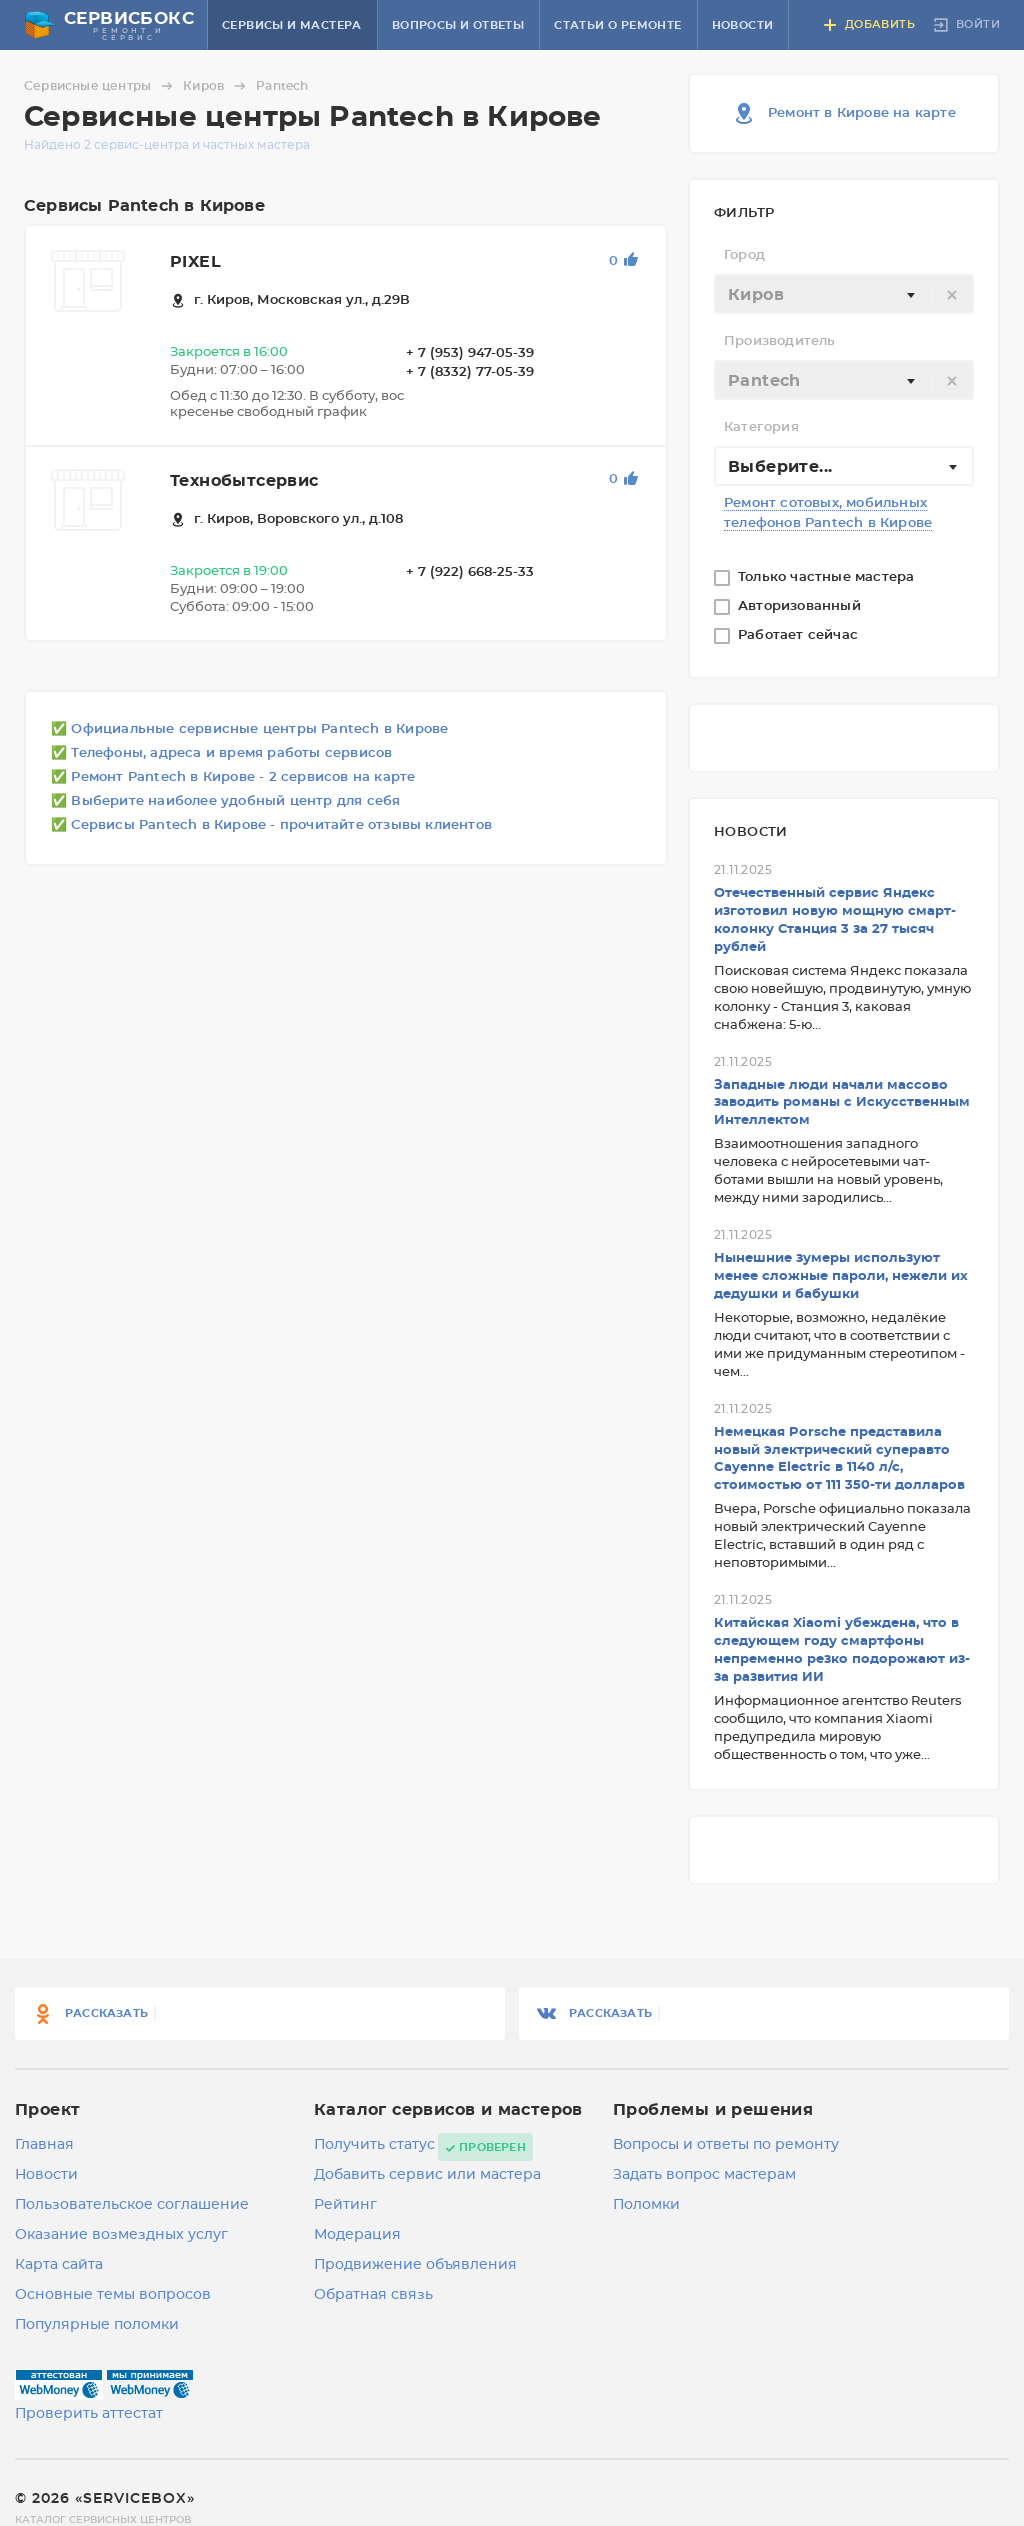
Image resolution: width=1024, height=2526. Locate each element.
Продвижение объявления (415, 2265)
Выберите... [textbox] (780, 467)
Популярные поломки (97, 2325)
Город (744, 255)
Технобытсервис (244, 481)
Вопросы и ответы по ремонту (726, 2145)
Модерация (357, 2235)
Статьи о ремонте (617, 25)
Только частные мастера (828, 577)
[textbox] (844, 295)
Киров (217, 86)
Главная (44, 2145)
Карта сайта (59, 2265)
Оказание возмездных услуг (121, 2235)
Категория (761, 427)
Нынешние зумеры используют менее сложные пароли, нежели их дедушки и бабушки (841, 1276)
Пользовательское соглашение (132, 2205)
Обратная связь (373, 2295)
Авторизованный (801, 606)
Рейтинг (345, 2205)
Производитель (780, 341)
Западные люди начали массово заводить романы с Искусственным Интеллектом (842, 1103)
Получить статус (374, 2145)
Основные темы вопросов (113, 2295)
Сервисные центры (101, 86)
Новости (743, 25)
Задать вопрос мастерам (704, 2175)
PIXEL (195, 262)
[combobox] (844, 294)
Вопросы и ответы (458, 25)
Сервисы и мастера (292, 25)
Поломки (646, 2205)
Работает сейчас (800, 635)
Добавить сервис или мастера (427, 2175)
